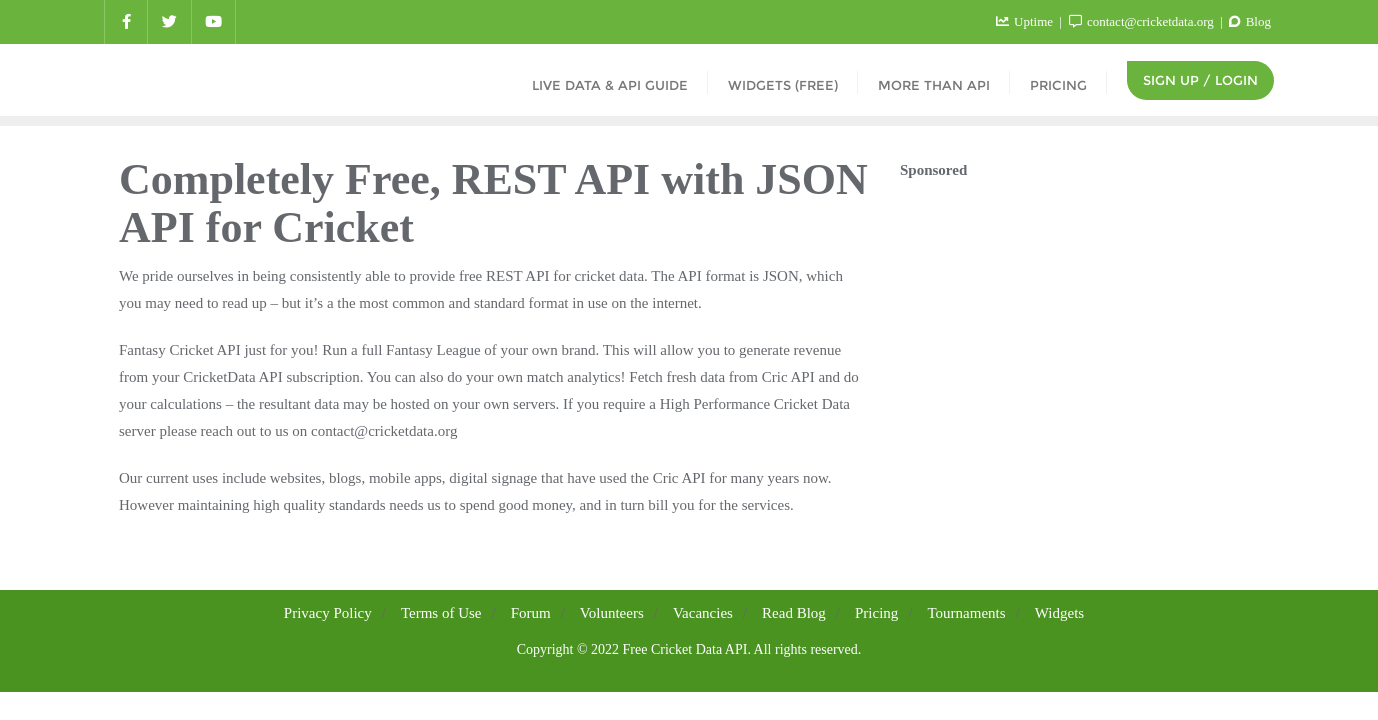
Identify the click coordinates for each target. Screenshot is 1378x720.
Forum (531, 613)
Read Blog (794, 613)
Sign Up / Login (1200, 80)
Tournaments (967, 613)
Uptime (1026, 21)
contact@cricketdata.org (1143, 21)
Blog (1250, 21)
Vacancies (703, 613)
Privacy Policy (328, 613)
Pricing (876, 613)
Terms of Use (441, 613)
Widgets (1059, 613)
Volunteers (612, 613)
